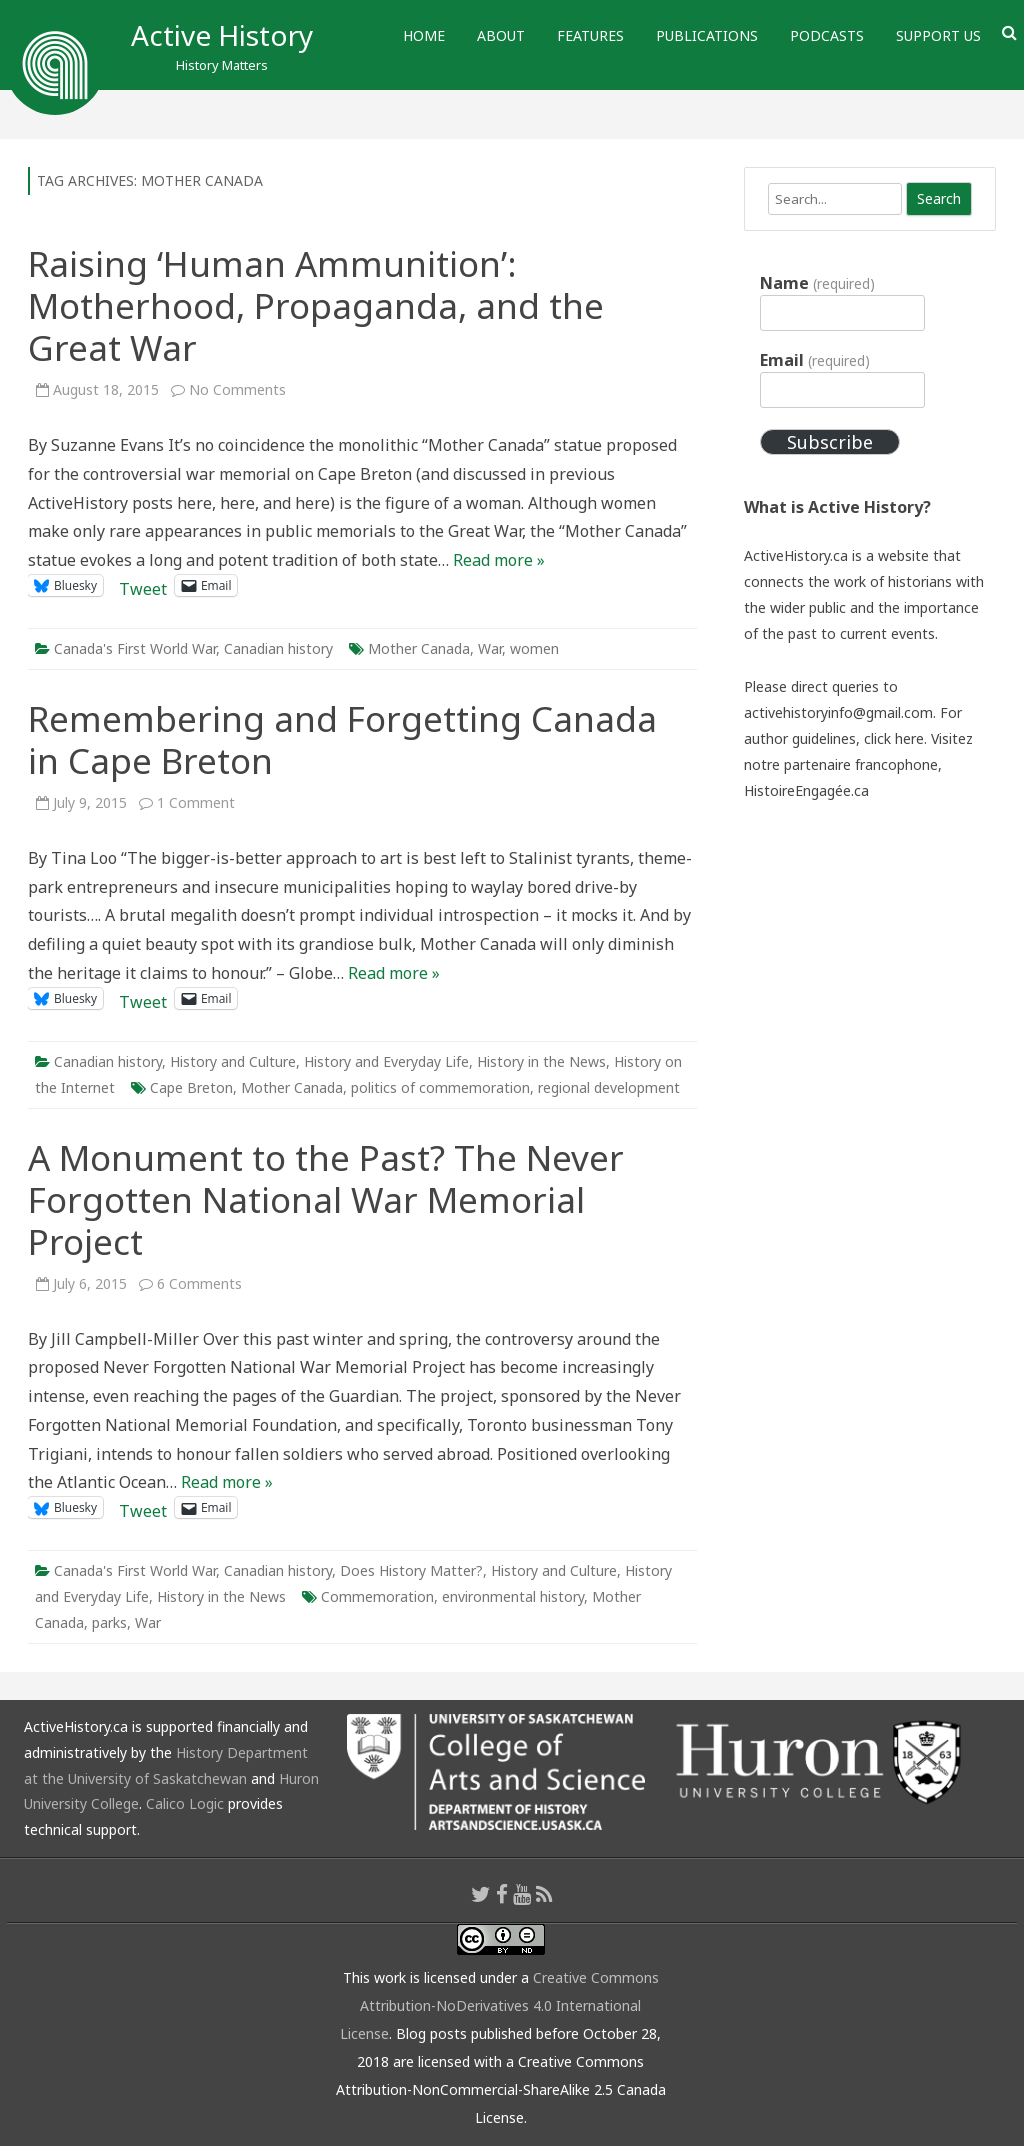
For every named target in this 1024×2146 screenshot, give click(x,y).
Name (817, 283)
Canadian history (278, 648)
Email (814, 360)
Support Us (938, 35)
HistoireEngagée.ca (806, 790)
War (490, 648)
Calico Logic (185, 1803)
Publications (707, 35)
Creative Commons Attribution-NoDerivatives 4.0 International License (499, 2005)
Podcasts (827, 35)
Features (590, 35)
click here (894, 738)
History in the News (541, 1061)
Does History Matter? (411, 1570)
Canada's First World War (135, 648)
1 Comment (196, 802)
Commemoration (377, 1596)
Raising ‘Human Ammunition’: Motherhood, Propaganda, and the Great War (316, 305)
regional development (609, 1087)
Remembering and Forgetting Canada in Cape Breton (342, 739)
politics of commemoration (440, 1087)
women (534, 648)
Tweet (143, 585)
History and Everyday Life (386, 1061)
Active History (222, 35)
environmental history (513, 1596)
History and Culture (233, 1061)
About (501, 35)
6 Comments (199, 1283)
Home (424, 35)
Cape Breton (191, 1087)
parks (109, 1622)
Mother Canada (419, 648)
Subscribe (830, 442)
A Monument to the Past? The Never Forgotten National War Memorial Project (326, 1199)
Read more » (499, 560)
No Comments (237, 389)
